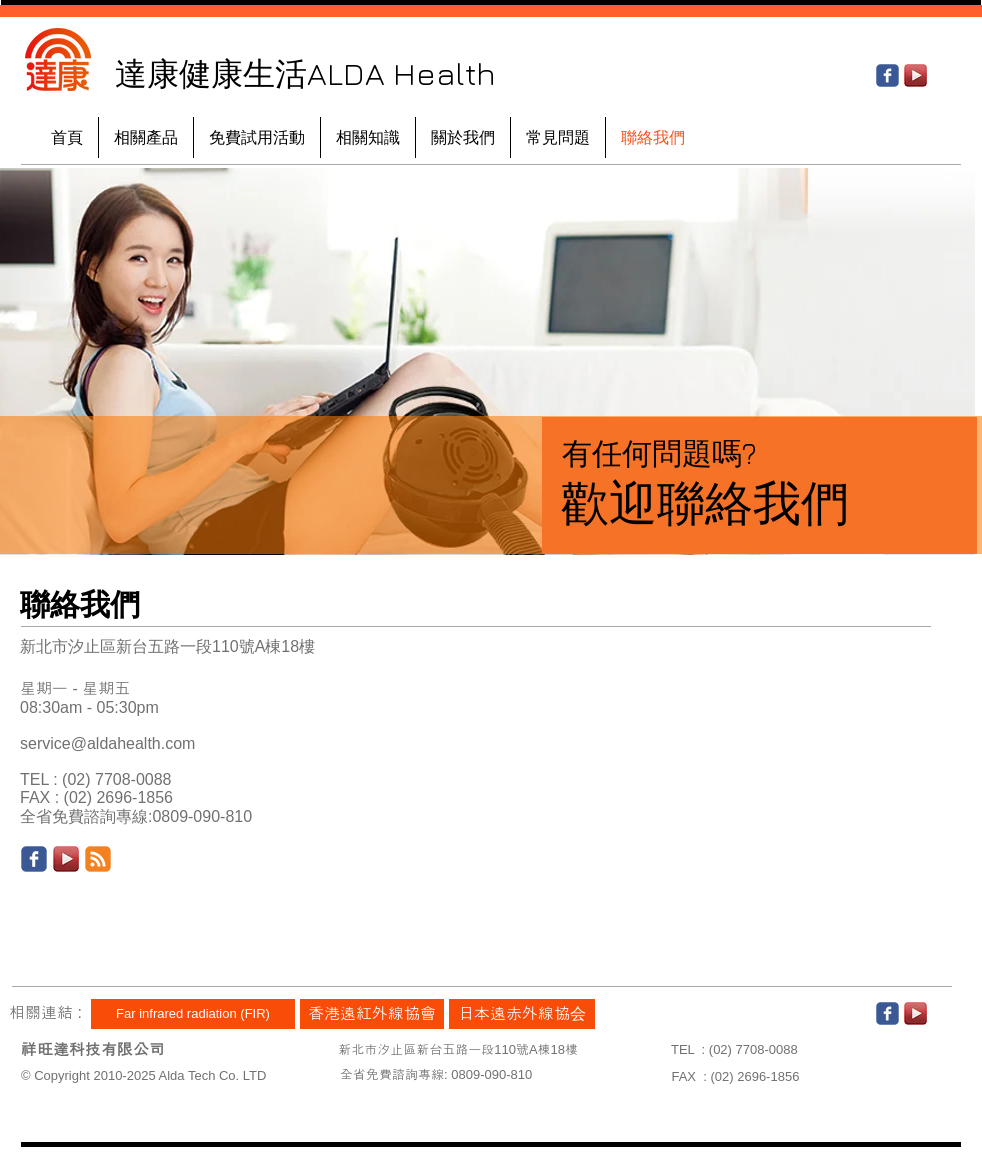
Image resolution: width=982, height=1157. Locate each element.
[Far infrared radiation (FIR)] (193, 1014)
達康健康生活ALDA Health (305, 73)
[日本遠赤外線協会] (522, 1014)
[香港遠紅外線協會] (372, 1014)
